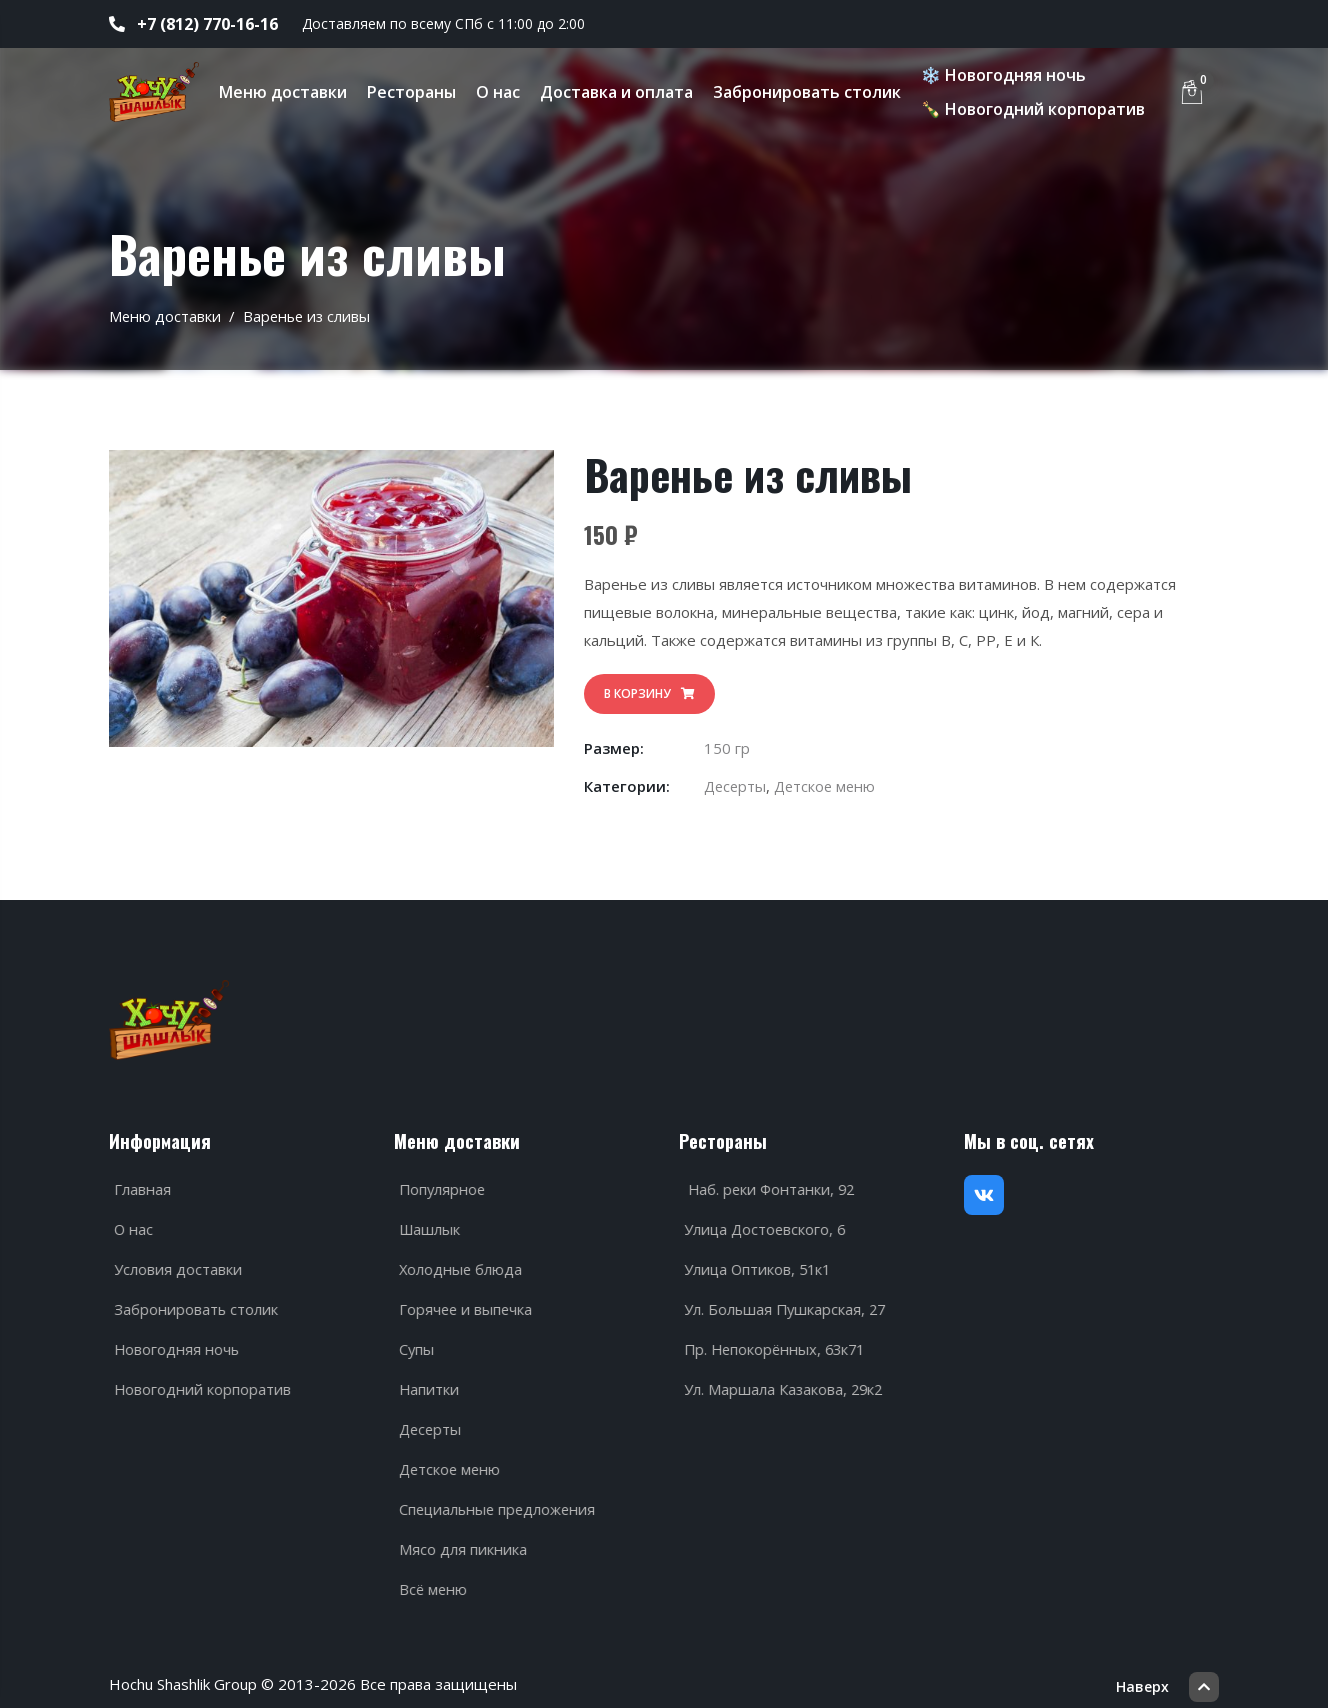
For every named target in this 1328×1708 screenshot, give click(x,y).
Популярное (439, 1182)
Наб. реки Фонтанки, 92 (768, 1182)
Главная (138, 1182)
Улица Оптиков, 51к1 (755, 1262)
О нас (503, 92)
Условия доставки (174, 1262)
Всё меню (430, 1582)
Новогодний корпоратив (199, 1382)
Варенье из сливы (309, 316)
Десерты (736, 786)
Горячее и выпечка (463, 1302)
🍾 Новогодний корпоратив (1038, 109)
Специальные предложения (496, 1502)
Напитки (425, 1382)
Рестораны (416, 92)
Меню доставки (288, 92)
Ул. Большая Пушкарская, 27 (783, 1302)
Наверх (1167, 1673)
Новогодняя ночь (173, 1342)
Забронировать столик (812, 92)
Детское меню (829, 786)
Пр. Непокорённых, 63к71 (774, 1342)
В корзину (649, 693)
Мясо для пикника (459, 1542)
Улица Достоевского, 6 (762, 1222)
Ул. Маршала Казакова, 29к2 (781, 1382)
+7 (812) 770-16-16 (193, 24)
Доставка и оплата (621, 92)
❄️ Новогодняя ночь (1008, 75)
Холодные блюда (457, 1262)
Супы (413, 1342)
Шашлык (427, 1222)
